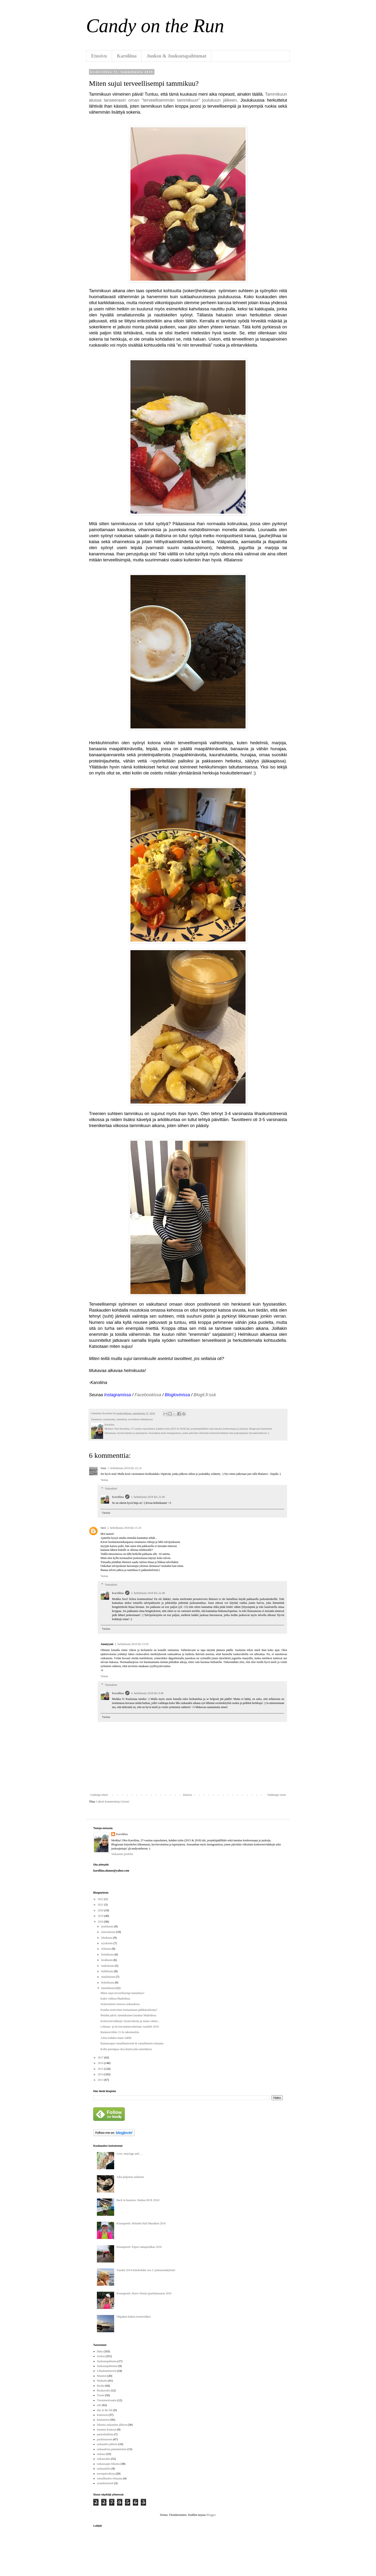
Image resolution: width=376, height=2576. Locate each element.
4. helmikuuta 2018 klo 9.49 (147, 1693)
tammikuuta (108, 1988)
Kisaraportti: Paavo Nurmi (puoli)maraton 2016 (144, 2293)
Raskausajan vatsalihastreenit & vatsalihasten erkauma (132, 2043)
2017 (101, 2057)
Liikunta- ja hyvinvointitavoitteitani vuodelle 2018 (129, 2026)
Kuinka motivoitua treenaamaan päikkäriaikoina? (128, 2010)
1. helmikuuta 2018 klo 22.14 (124, 1468)
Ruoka (100, 2385)
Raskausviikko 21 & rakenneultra (119, 2032)
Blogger (211, 2515)
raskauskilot (104, 2468)
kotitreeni (102, 2415)
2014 (101, 2074)
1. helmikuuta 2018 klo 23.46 (148, 1497)
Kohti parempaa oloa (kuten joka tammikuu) (126, 2049)
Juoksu (101, 2356)
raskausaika (109, 1419)
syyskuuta (107, 1943)
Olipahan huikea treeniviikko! (134, 2316)
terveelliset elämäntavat (140, 1419)
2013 (101, 2080)
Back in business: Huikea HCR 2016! (138, 2200)
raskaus (101, 2454)
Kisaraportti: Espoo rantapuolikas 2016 (139, 2247)
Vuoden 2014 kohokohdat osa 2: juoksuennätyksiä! (146, 2270)
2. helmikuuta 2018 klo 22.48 (148, 1593)
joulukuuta (107, 1926)
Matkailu (102, 2380)
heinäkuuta (108, 1954)
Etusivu (99, 55)
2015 (101, 2068)
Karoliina (127, 55)
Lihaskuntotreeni (106, 2370)
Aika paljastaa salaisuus (130, 2177)
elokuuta (106, 1948)
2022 (101, 1899)
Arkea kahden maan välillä (115, 2038)
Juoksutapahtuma (107, 2361)
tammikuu (122, 1419)
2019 (101, 1916)
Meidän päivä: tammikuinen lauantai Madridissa (128, 2015)
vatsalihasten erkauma (109, 2478)
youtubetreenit (105, 2483)
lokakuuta (107, 1937)
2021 (101, 1904)
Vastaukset (111, 1488)
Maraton (102, 2376)
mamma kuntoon (106, 2429)
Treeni (100, 2395)
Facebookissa (148, 1394)
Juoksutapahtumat (107, 2366)
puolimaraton (104, 2439)
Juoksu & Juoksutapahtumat (176, 55)
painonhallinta (105, 2434)
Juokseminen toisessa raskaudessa (120, 2004)
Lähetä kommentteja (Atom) (112, 1801)
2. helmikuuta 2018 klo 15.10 (124, 1527)
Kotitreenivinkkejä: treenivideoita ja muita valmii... (130, 2021)
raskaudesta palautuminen (112, 2449)
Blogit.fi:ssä (205, 1394)
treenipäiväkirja (106, 2473)
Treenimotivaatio (107, 2400)
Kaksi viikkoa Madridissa (115, 1998)
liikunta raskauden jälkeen (112, 2424)
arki (99, 2405)
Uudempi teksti (99, 1795)
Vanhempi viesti (276, 1795)
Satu (103, 1468)
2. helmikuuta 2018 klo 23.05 (131, 1644)
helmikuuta (108, 1982)
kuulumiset (103, 2419)
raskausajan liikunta (108, 2464)
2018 (101, 1921)
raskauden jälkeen (107, 2444)
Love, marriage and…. (130, 2153)
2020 (101, 1910)
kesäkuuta (107, 1960)
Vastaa (104, 1480)
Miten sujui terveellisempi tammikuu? (122, 1993)
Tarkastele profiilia (122, 1854)
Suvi (103, 1527)
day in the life (105, 2410)
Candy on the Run (155, 25)
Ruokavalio (103, 2390)
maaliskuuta (108, 1976)
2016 (101, 2063)
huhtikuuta (107, 1971)
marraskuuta (108, 1932)
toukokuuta (108, 1965)
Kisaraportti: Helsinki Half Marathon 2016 (141, 2223)
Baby (100, 2351)
